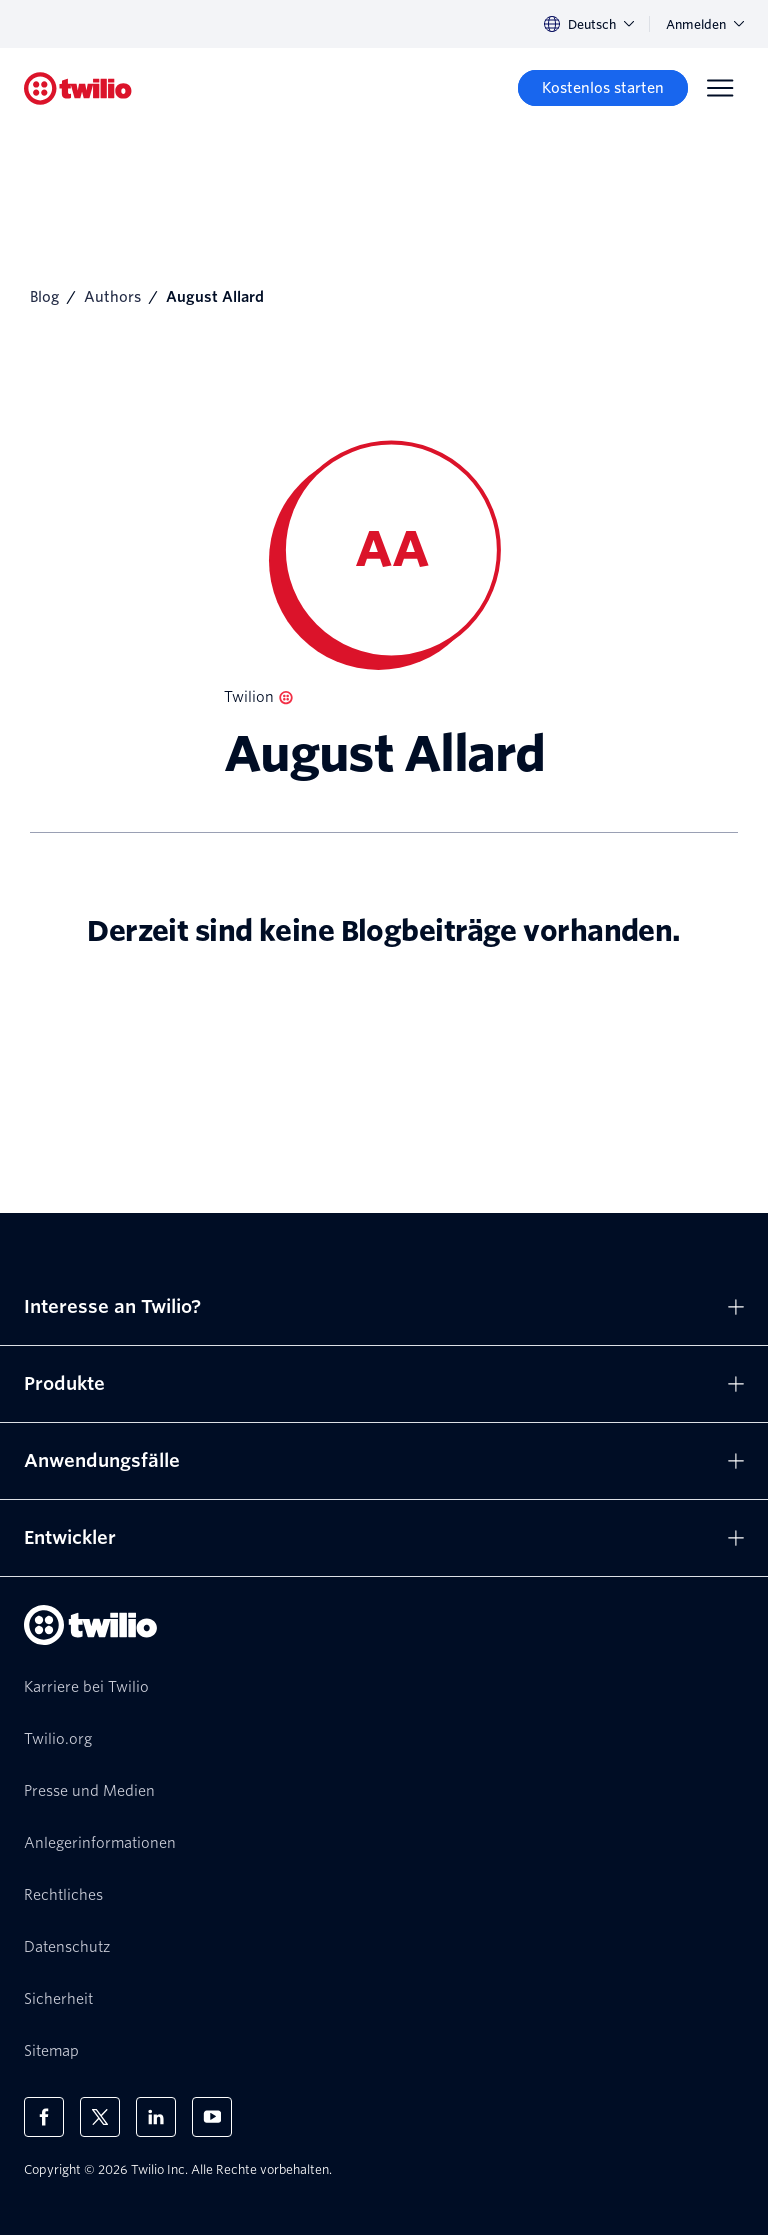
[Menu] (720, 88)
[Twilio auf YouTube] (212, 2117)
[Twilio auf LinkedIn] (156, 2117)
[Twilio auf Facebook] (44, 2117)
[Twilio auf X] (100, 2117)
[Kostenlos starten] (603, 88)
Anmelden (705, 24)
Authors (112, 297)
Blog (44, 297)
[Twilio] (78, 88)
